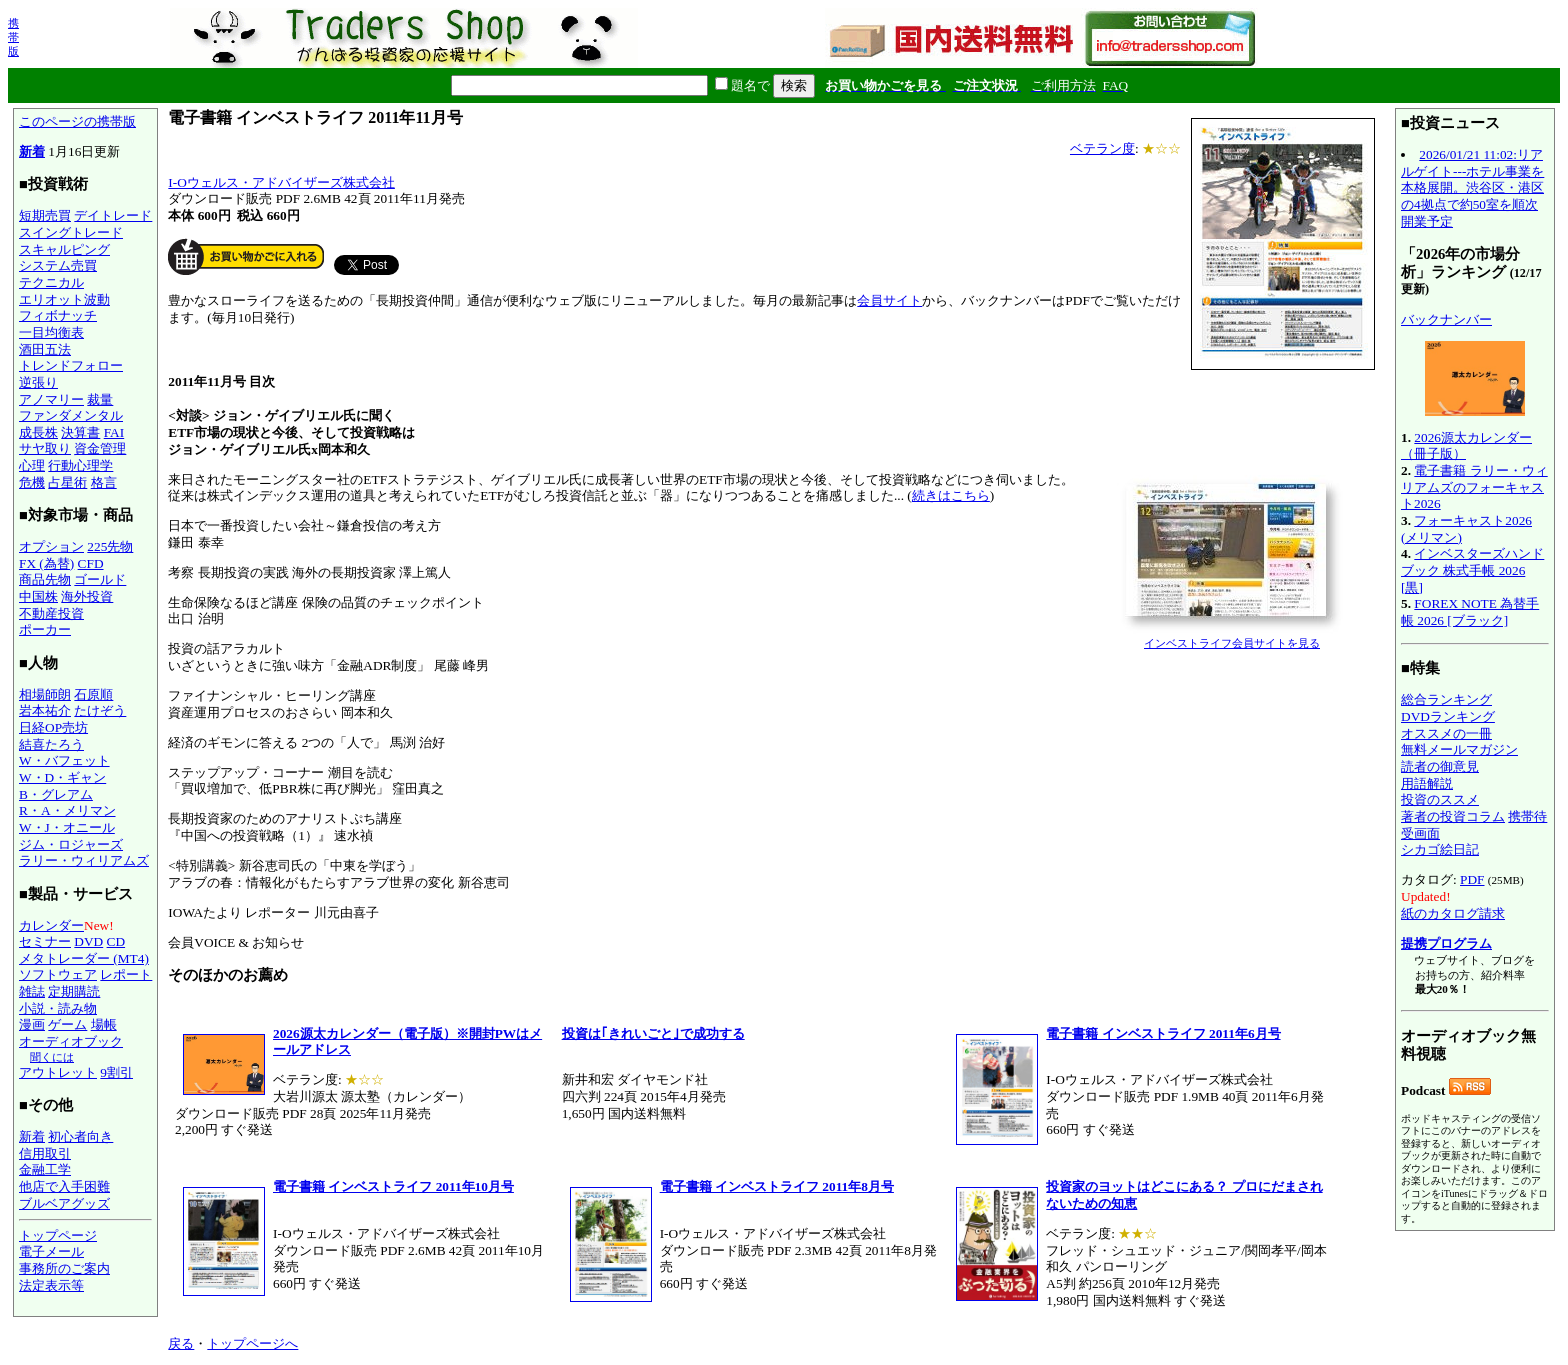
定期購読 (74, 991)
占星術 (67, 482)
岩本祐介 (45, 710)
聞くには (52, 1057)
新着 (32, 151)
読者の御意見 (1440, 766)
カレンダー (51, 925)
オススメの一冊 (1446, 733)
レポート (126, 974)
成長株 (38, 432)
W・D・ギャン (62, 777)
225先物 (110, 546)
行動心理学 (80, 465)
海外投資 (87, 596)
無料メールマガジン (1459, 749)
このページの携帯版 (77, 121)
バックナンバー (1446, 319)
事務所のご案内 (64, 1268)
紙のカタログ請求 (1453, 913)
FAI (114, 432)
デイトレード (113, 215)
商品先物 (45, 579)
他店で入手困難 (64, 1186)
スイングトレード (71, 232)
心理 (32, 465)
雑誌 (32, 991)
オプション (51, 546)
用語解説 (1427, 783)
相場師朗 (45, 694)
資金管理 (100, 448)
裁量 (100, 399)
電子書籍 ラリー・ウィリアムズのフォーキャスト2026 (1474, 487)
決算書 (80, 432)
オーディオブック (71, 1041)
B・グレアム (56, 794)
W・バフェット (64, 760)
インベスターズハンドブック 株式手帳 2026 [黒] (1472, 570)
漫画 (32, 1024)
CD (116, 941)
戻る (181, 1343)
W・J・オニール (67, 827)
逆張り (38, 382)
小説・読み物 (58, 1008)
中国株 (38, 596)
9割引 (116, 1072)
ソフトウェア (58, 974)
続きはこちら (951, 495)
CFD (91, 563)
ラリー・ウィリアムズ (84, 860)
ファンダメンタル (71, 415)
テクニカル (51, 282)
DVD (88, 941)
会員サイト (889, 300)
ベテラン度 (1102, 148)
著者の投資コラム (1453, 816)
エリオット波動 (64, 299)
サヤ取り (45, 448)
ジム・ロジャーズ (71, 844)
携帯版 (13, 37)
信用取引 (45, 1153)
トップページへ (252, 1343)
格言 (104, 482)
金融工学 (45, 1169)
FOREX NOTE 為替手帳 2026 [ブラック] (1470, 612)
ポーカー (45, 629)
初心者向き (80, 1136)
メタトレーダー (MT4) (84, 958)
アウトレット (58, 1072)
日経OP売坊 (53, 727)
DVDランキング (1448, 716)
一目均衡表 (51, 332)
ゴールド (100, 579)
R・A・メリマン (67, 810)
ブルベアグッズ (64, 1203)
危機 (32, 482)
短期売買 (45, 215)
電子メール (51, 1251)
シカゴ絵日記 (1440, 849)
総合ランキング (1446, 699)
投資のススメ (1440, 799)
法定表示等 (51, 1285)
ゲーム (67, 1024)
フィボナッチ (58, 315)
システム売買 (58, 265)
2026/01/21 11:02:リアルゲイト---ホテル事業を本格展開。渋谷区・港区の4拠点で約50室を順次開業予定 (1472, 188)
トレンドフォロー (71, 365)
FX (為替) (46, 563)
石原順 (93, 694)
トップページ (58, 1235)
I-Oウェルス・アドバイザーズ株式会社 (281, 182)
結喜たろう (51, 744)
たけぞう (100, 710)
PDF (1472, 879)
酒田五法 (45, 349)
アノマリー (51, 399)
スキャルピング (64, 249)
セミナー (45, 941)
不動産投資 (51, 613)
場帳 (104, 1024)
